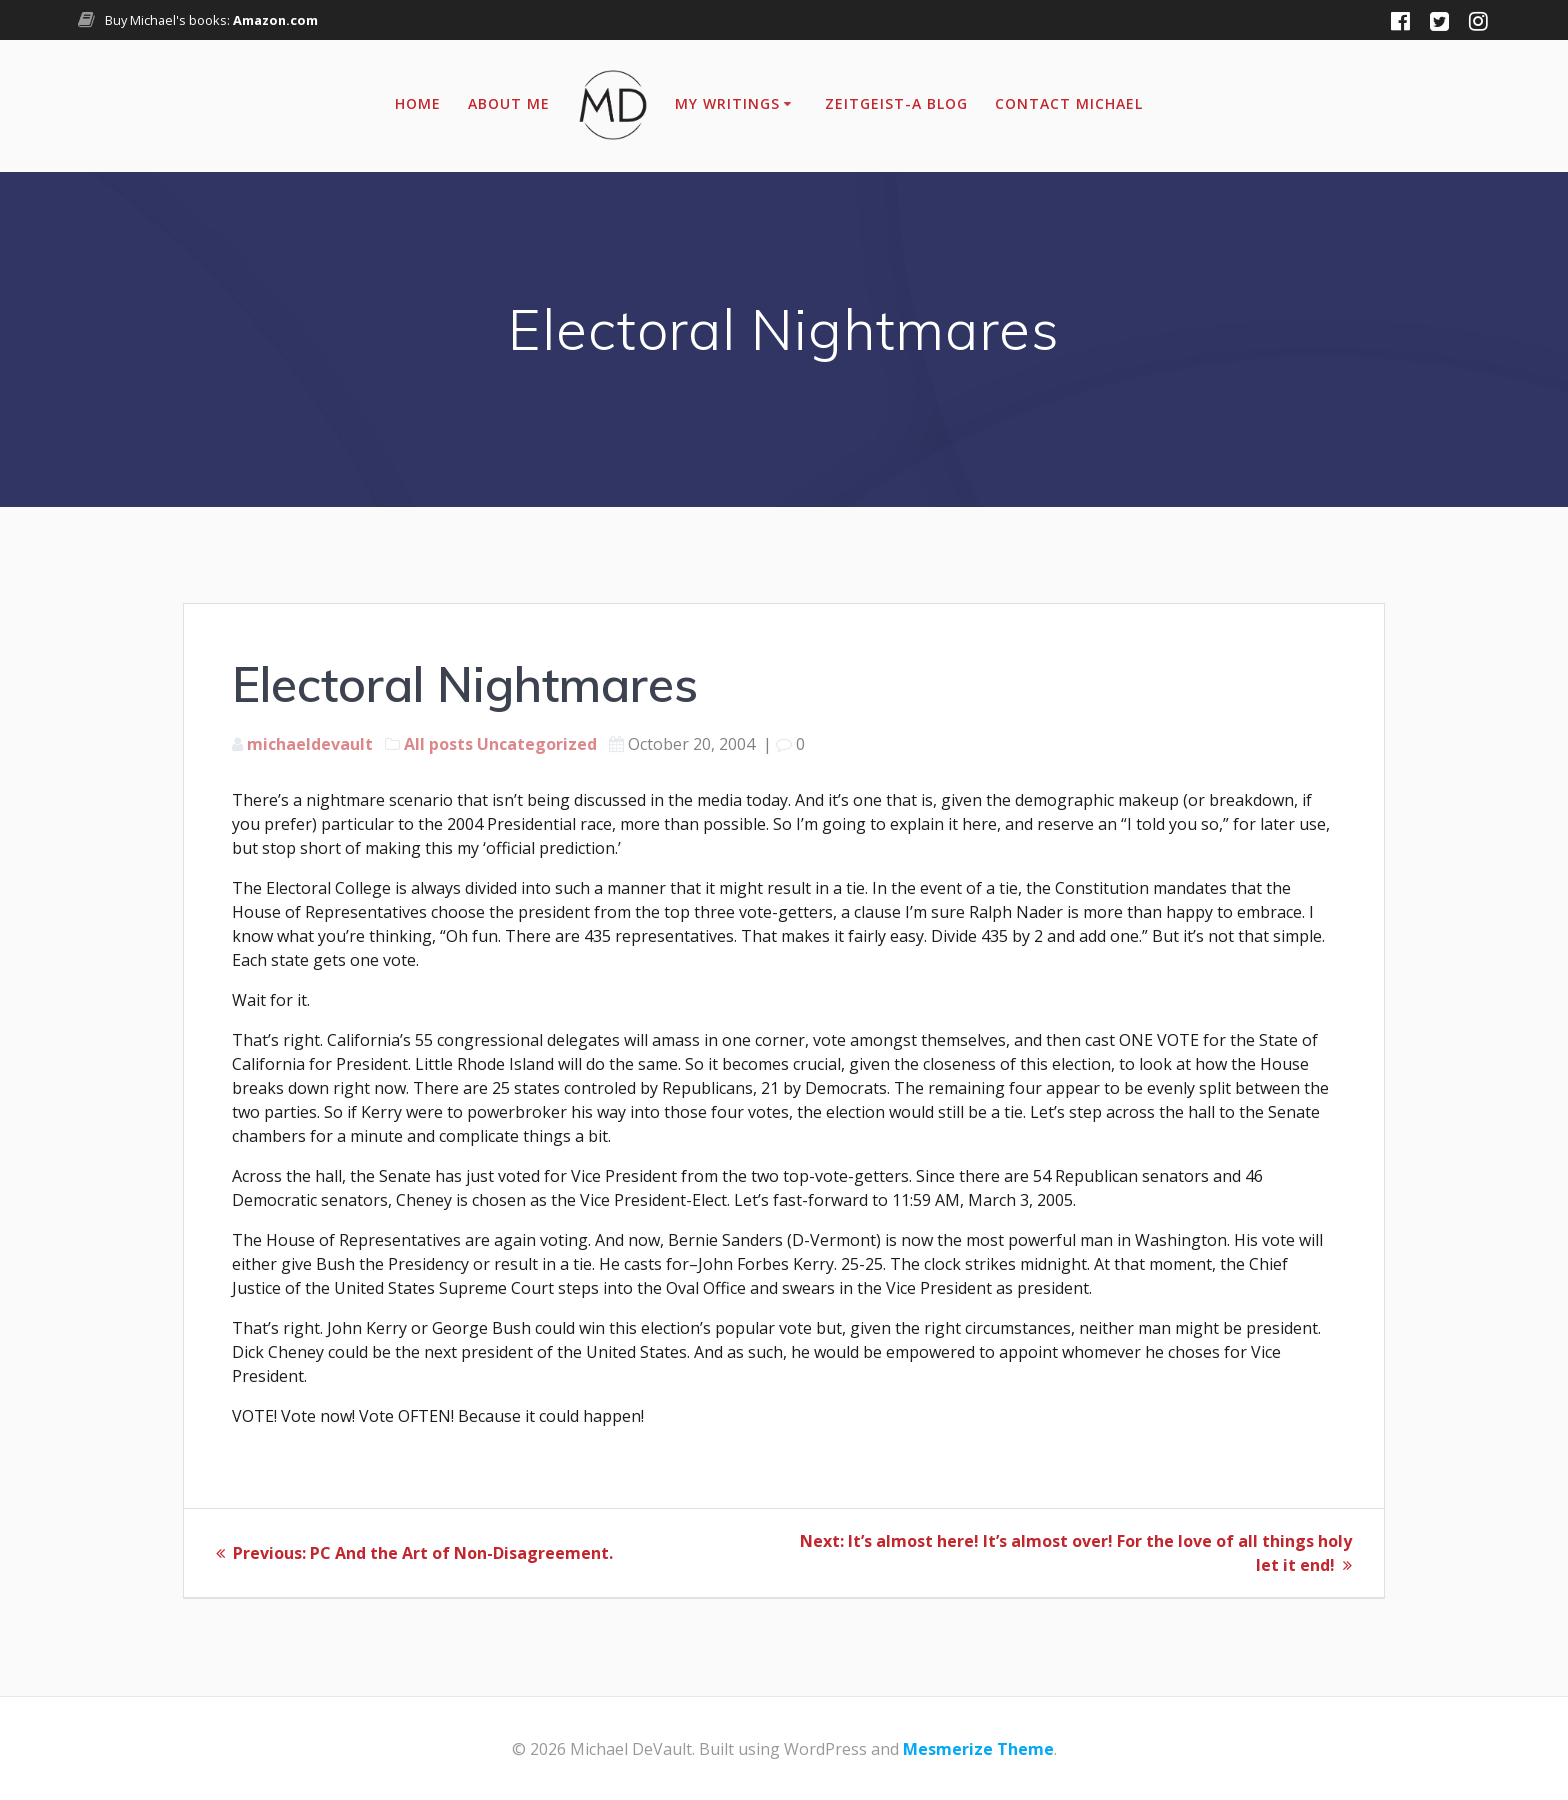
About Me (509, 103)
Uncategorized (537, 744)
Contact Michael (1069, 103)
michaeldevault (310, 744)
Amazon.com (275, 20)
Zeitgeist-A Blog (896, 103)
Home (418, 103)
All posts (438, 744)
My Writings (727, 103)
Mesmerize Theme (978, 1749)
